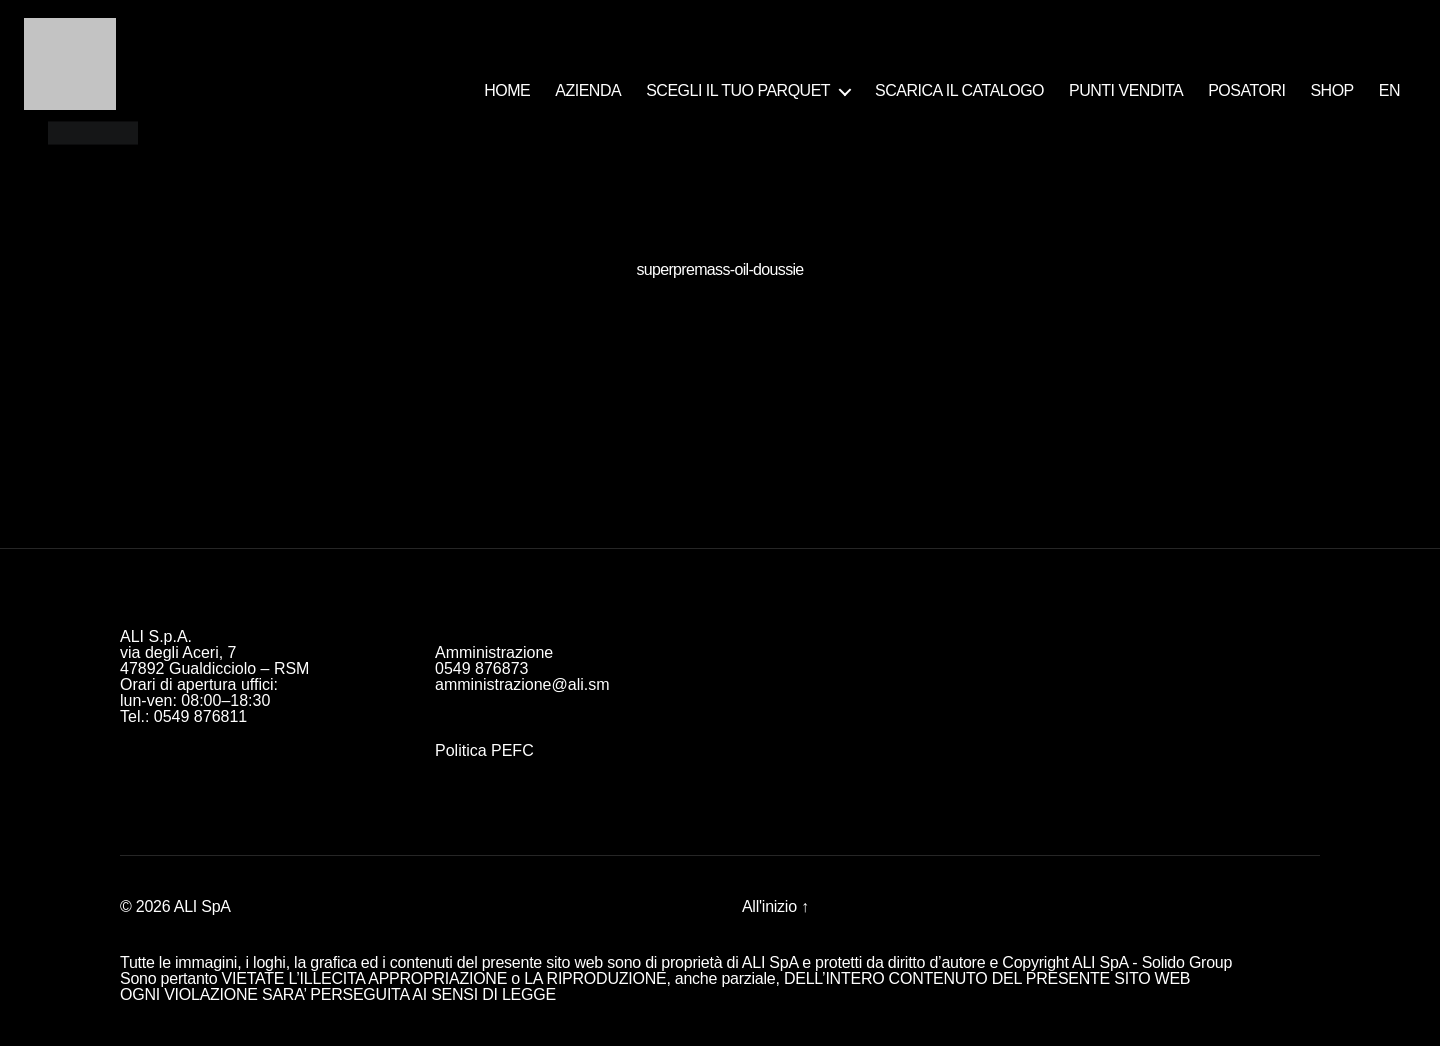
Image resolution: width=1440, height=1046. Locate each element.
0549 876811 (200, 716)
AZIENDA (588, 90)
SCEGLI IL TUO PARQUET (738, 90)
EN (1389, 90)
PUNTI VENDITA (1126, 90)
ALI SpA (202, 906)
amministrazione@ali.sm (522, 684)
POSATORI (1246, 90)
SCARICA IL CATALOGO (959, 90)
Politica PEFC (484, 750)
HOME (507, 90)
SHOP (1331, 90)
